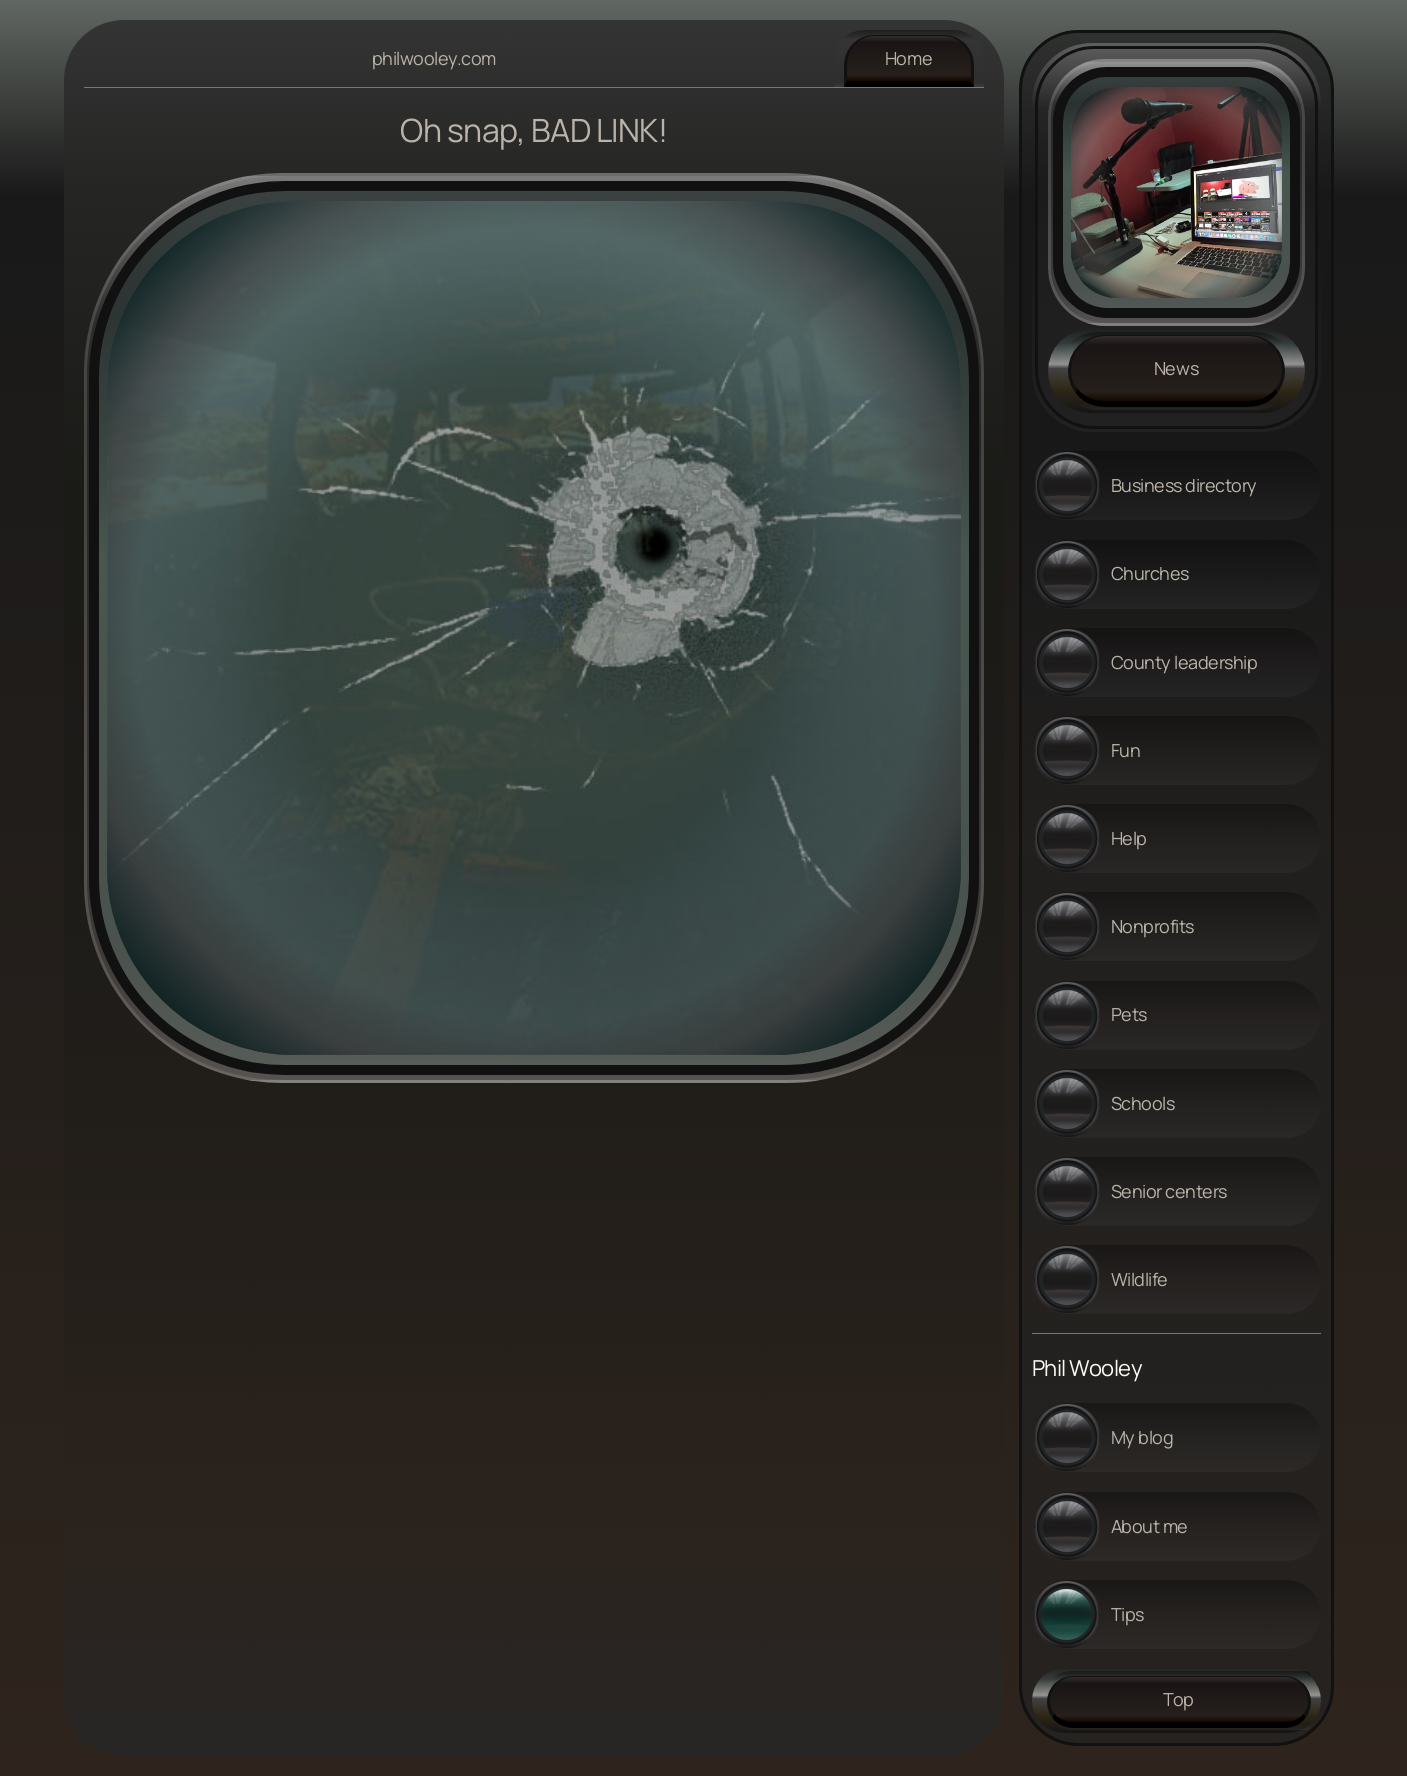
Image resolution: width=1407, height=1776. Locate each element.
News (1176, 368)
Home (909, 58)
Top (1178, 1699)
